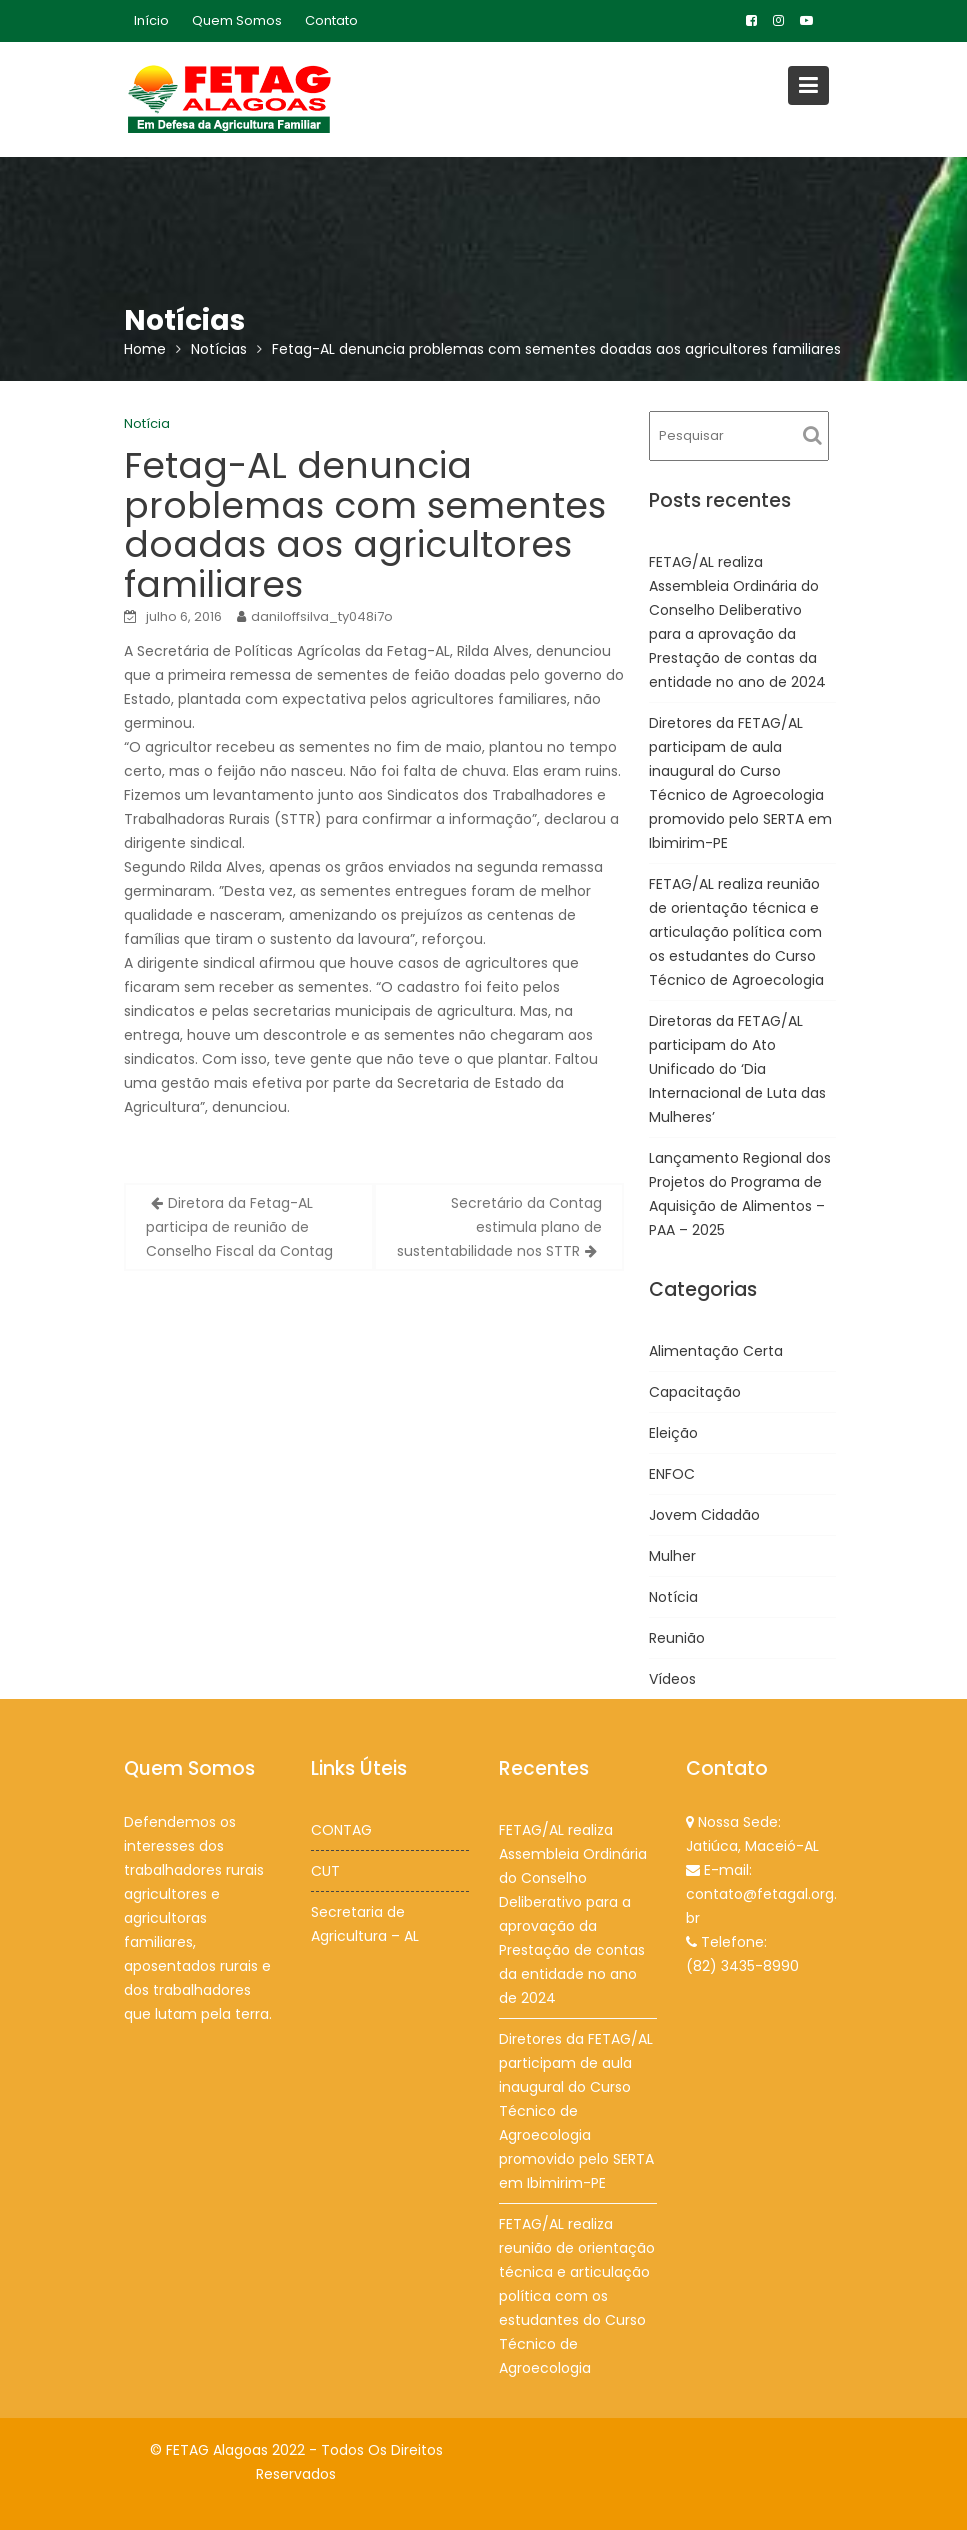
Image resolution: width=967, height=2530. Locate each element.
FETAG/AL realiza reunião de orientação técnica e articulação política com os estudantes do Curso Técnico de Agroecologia (736, 932)
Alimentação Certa (716, 1351)
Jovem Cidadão (704, 1515)
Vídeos (672, 1679)
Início (151, 20)
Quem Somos (237, 20)
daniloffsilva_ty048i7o (322, 616)
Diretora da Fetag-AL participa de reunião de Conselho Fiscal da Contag (239, 1227)
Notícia (147, 423)
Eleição (673, 1433)
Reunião (677, 1638)
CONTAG (342, 1830)
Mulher (672, 1556)
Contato (331, 20)
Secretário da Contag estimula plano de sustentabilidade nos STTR (499, 1227)
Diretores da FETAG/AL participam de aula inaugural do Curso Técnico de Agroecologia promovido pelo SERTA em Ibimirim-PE (576, 2110)
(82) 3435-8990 (742, 1964)
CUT (326, 1870)
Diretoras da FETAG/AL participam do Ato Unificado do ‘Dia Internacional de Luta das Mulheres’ (737, 1069)
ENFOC (672, 1474)
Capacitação (695, 1392)
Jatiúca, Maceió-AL (752, 1846)
